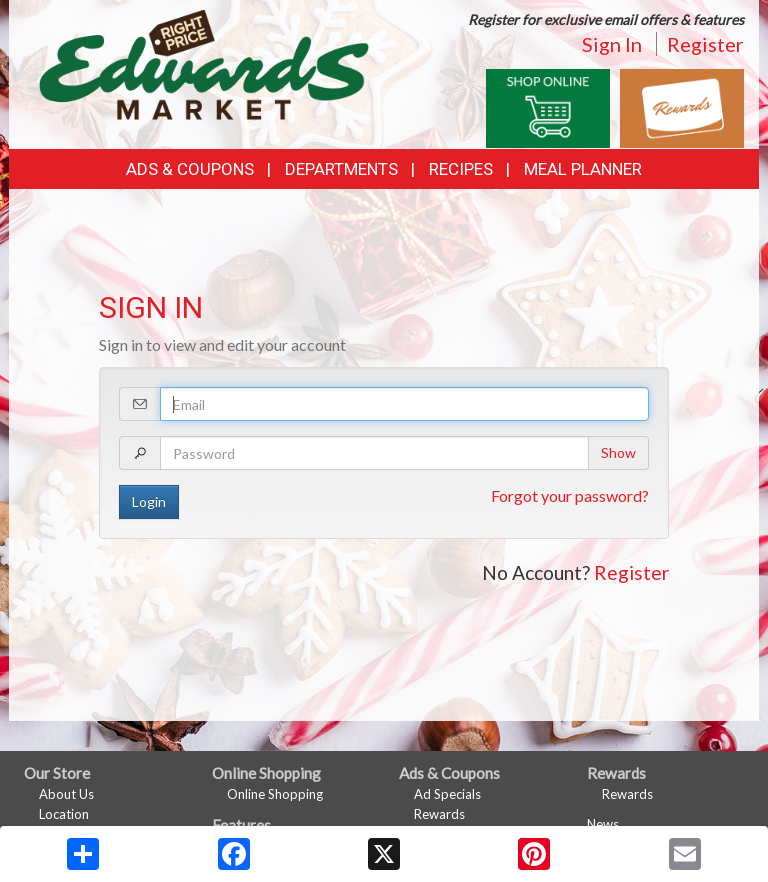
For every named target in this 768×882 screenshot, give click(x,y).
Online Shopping (275, 794)
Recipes (461, 169)
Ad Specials (447, 794)
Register (705, 44)
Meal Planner (583, 169)
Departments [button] (341, 169)
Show (618, 452)
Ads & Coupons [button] (190, 169)
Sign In (612, 44)
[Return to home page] (204, 62)
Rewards (439, 814)
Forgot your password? (570, 495)
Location (64, 814)
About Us (66, 794)
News (603, 824)
